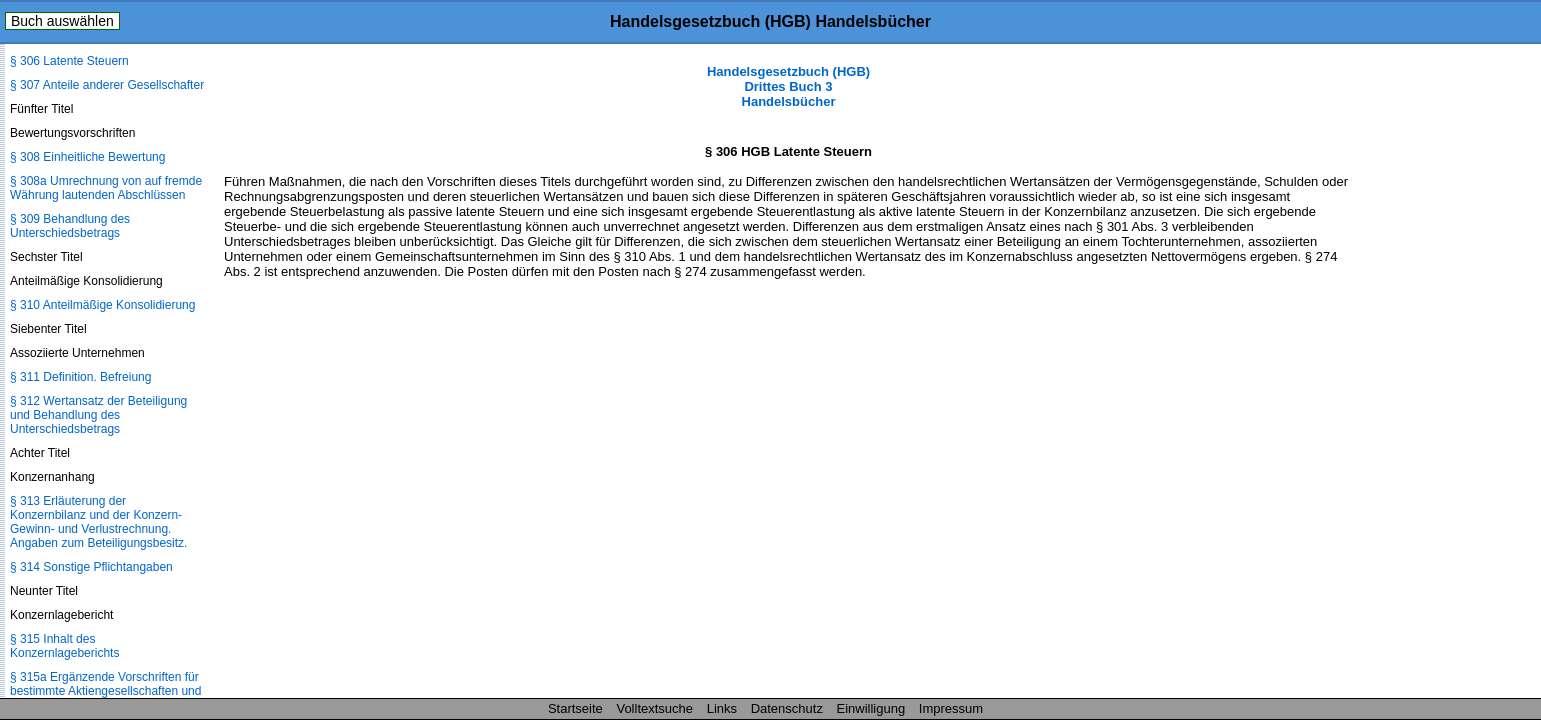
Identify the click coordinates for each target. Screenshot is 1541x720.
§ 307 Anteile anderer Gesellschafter (107, 85)
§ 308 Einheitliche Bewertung (87, 157)
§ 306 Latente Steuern (69, 61)
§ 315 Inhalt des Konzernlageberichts (64, 646)
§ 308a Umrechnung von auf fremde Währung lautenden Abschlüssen (106, 188)
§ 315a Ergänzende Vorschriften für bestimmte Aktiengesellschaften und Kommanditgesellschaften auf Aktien (106, 691)
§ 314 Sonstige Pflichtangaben (91, 567)
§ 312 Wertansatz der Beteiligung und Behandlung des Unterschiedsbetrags (98, 415)
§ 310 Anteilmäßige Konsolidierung (102, 305)
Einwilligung (871, 708)
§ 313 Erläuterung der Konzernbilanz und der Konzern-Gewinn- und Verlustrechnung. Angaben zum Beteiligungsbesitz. (98, 522)
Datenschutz (787, 708)
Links (722, 708)
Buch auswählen (62, 21)
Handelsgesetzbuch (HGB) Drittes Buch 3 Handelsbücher (788, 86)
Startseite (575, 708)
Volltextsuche (654, 708)
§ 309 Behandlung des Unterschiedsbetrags (70, 226)
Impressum (951, 708)
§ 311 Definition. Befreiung (80, 377)
